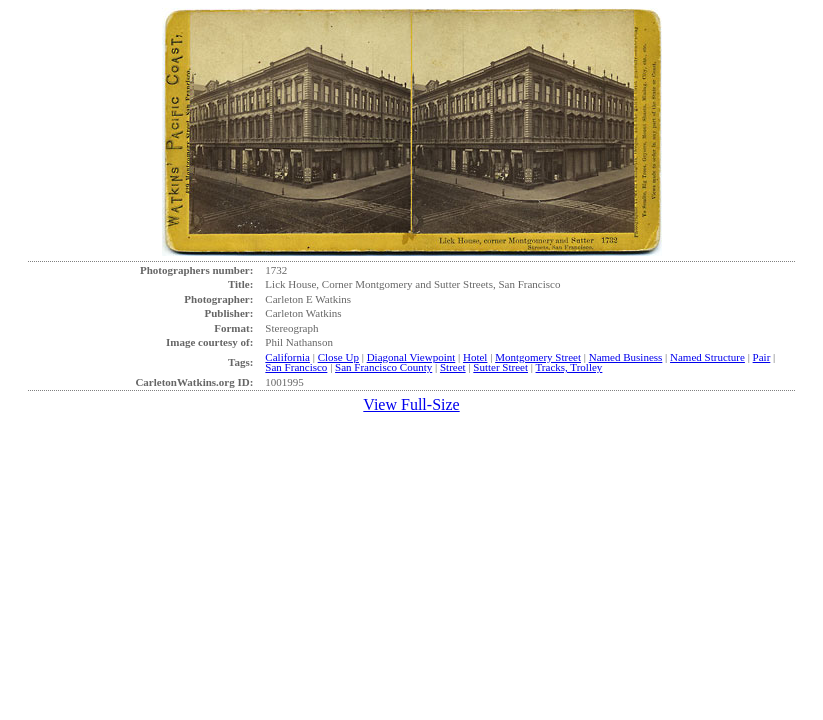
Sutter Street (500, 367)
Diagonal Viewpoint (411, 357)
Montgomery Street (538, 357)
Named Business (626, 357)
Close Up (338, 357)
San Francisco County (383, 367)
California (287, 357)
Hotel (475, 357)
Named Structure (707, 357)
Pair (762, 357)
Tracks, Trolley (569, 367)
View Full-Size (411, 404)
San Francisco (296, 367)
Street (453, 367)
